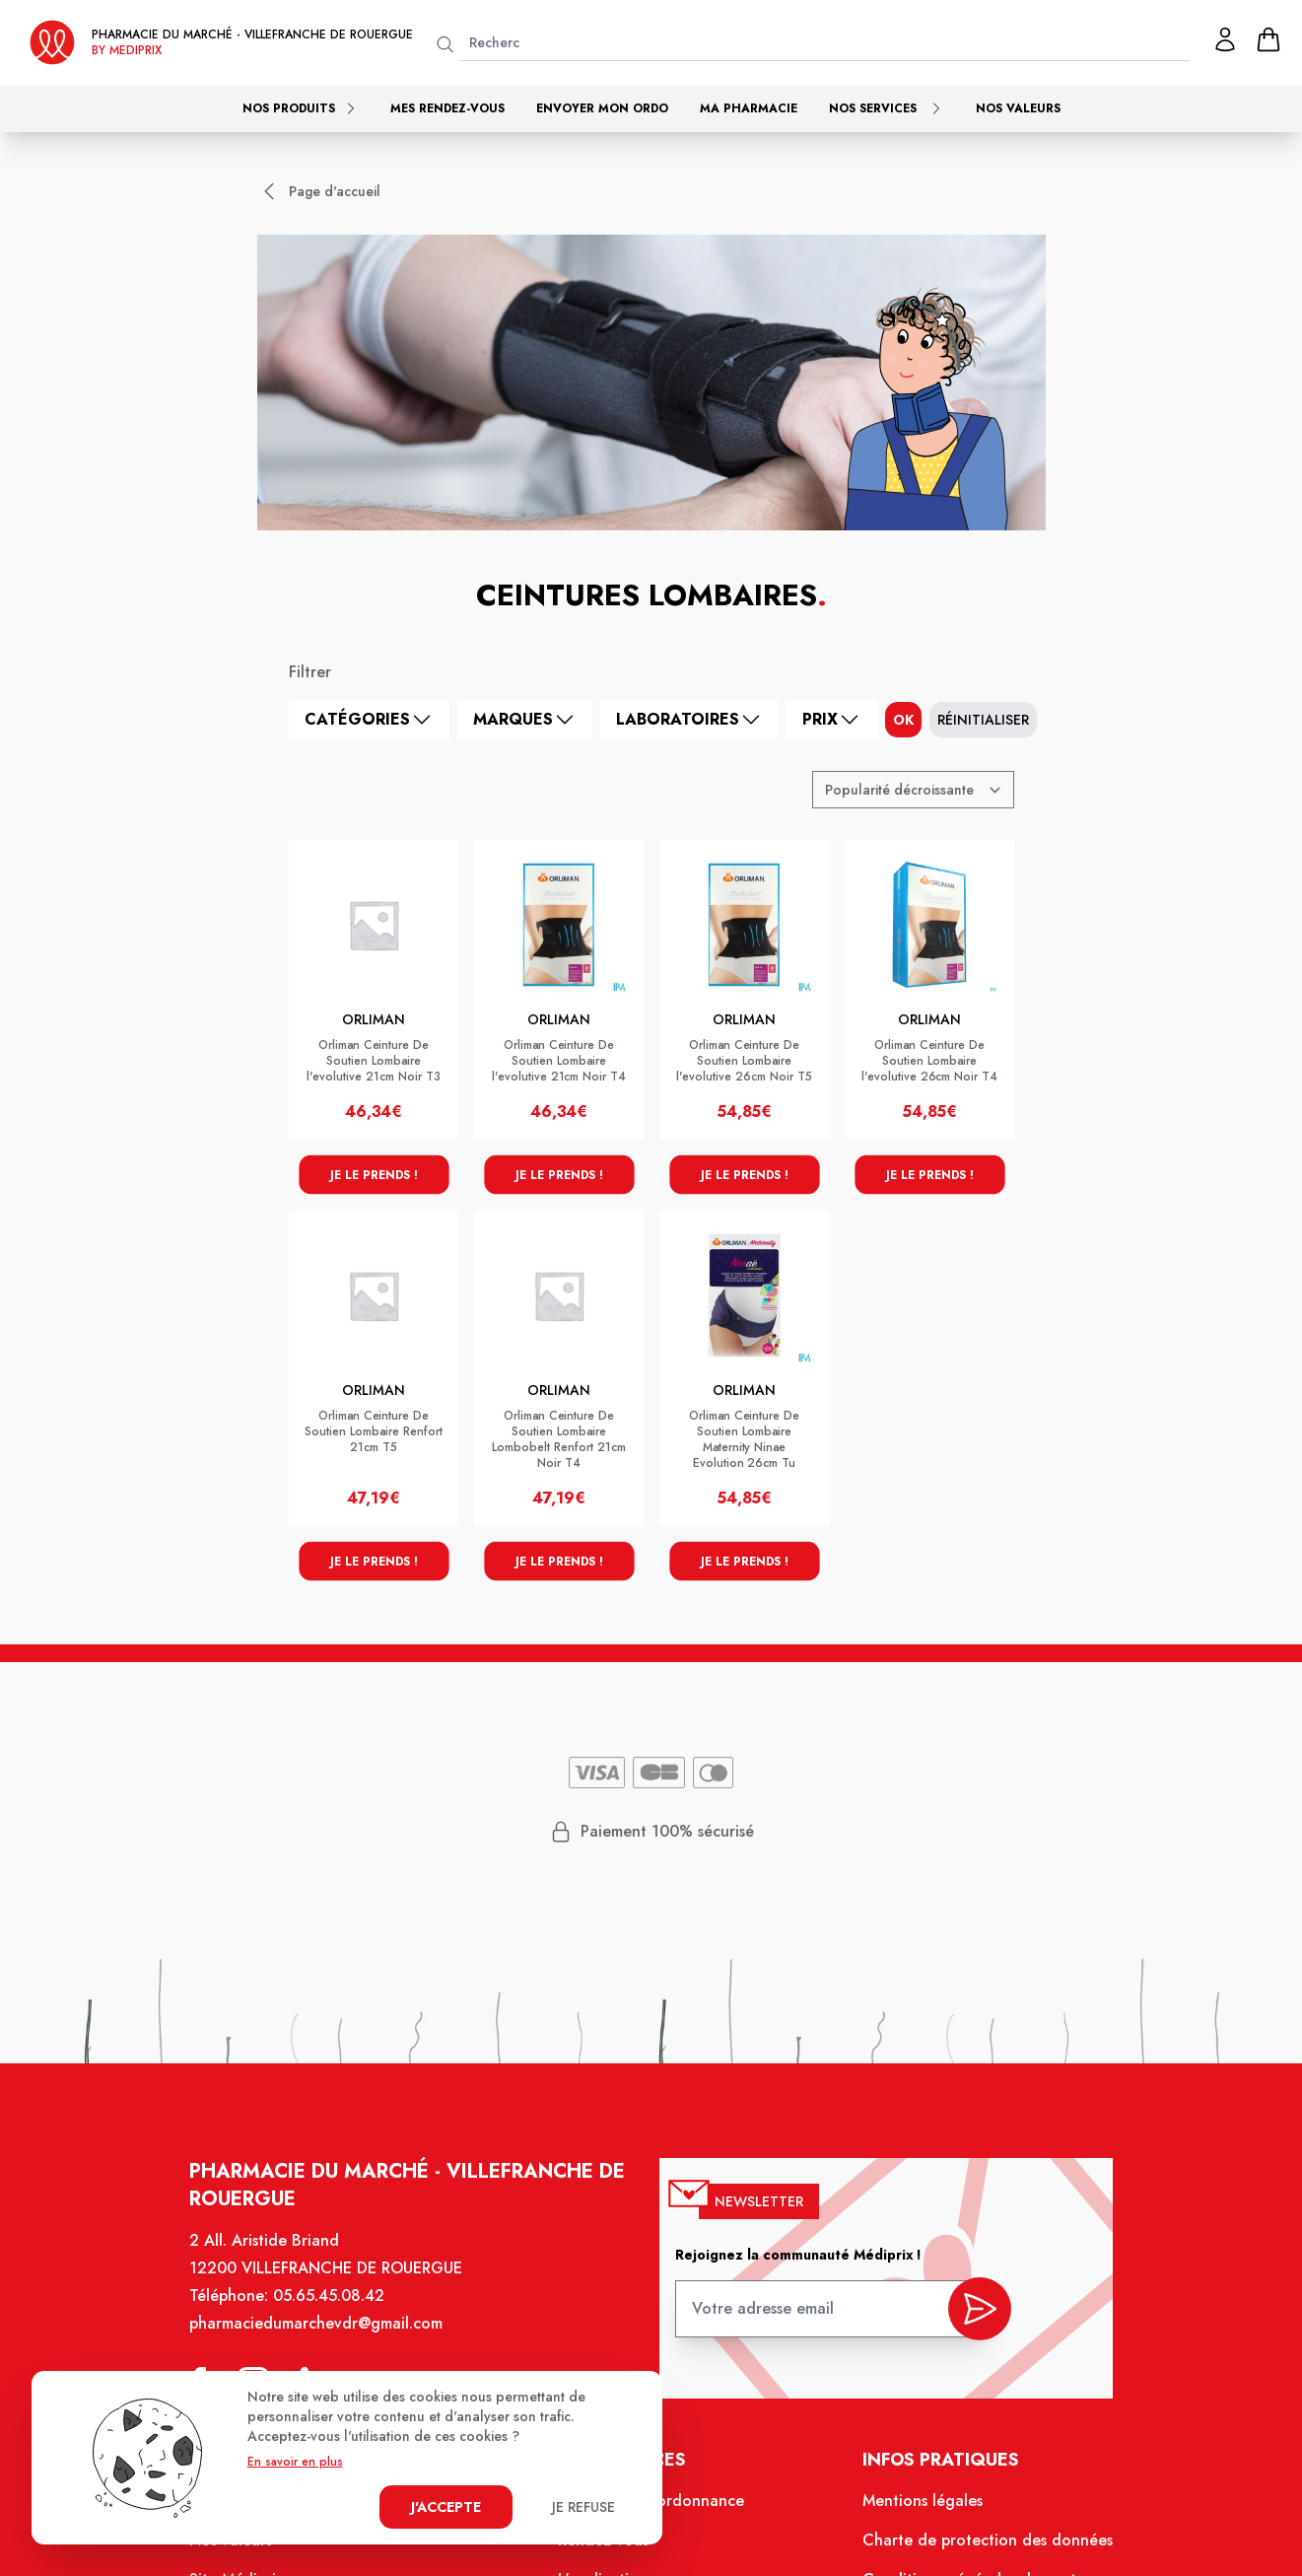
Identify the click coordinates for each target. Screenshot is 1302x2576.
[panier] (1268, 39)
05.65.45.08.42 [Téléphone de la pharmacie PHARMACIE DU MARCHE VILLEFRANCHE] (338, 2309)
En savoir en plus (295, 2462)
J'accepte (446, 2507)
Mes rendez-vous (447, 108)
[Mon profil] (1225, 39)
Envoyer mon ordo (602, 108)
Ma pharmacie (748, 108)
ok (903, 720)
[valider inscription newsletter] (970, 2316)
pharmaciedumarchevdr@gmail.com (325, 2335)
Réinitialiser (983, 720)
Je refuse (583, 2507)
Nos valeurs (1018, 108)
